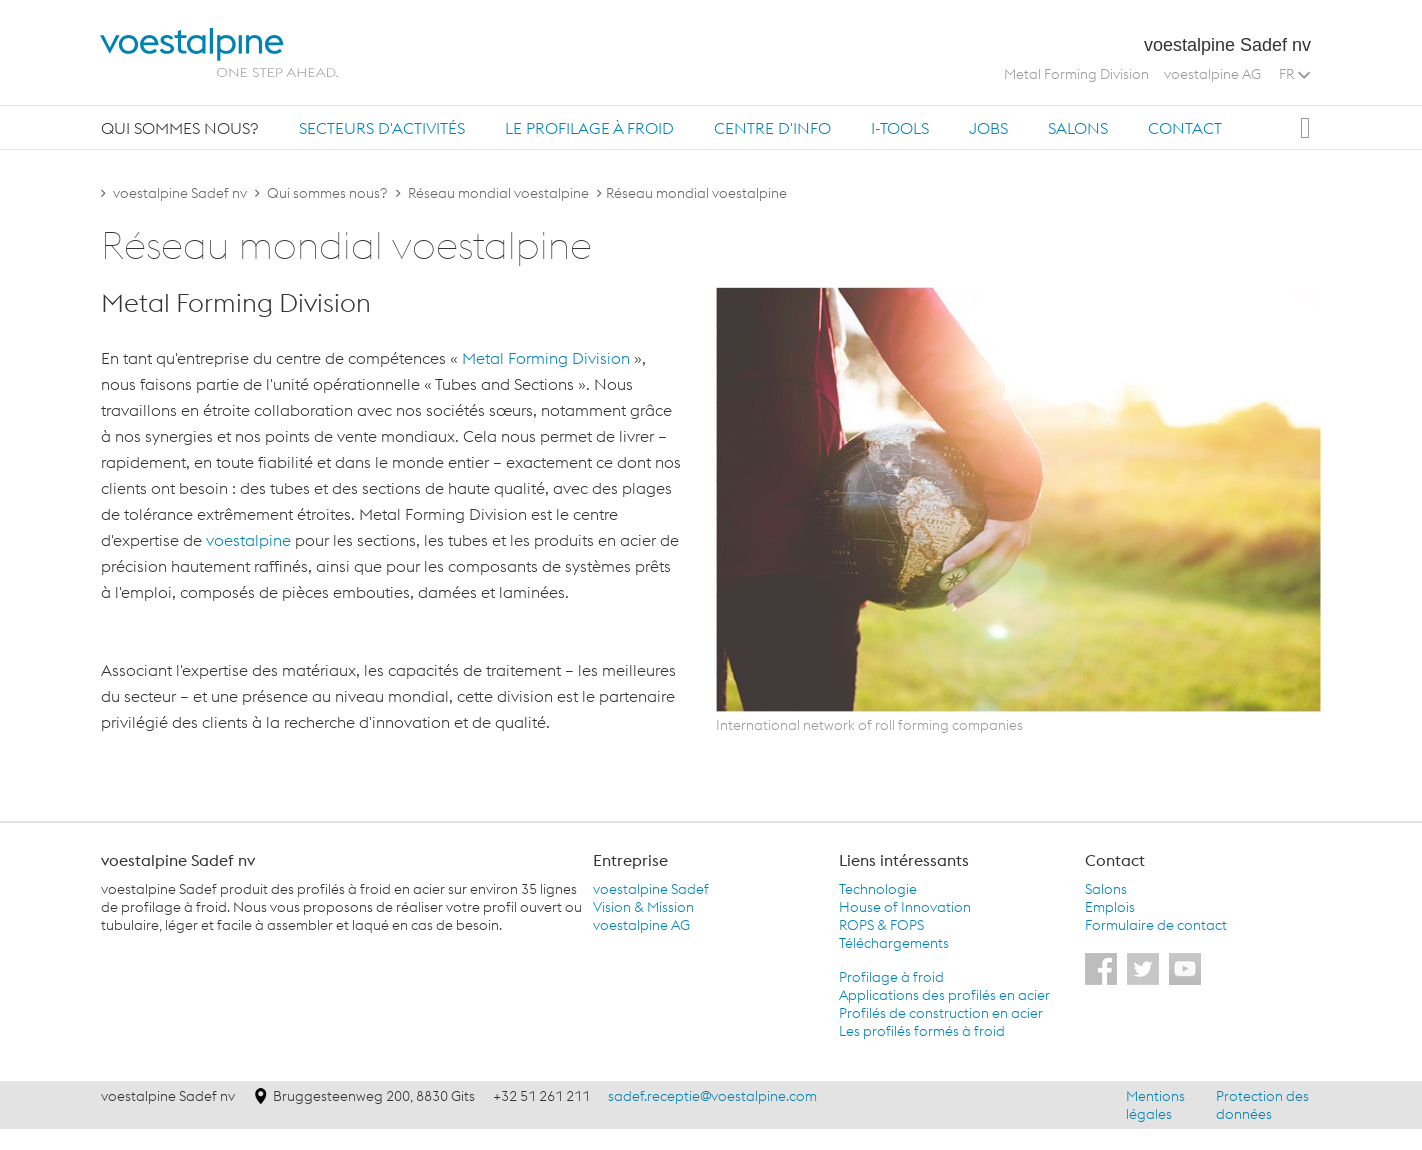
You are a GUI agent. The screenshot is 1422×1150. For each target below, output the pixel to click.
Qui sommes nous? (180, 128)
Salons (1078, 128)
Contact (1185, 128)
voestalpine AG (1212, 74)
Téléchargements (894, 943)
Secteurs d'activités (382, 128)
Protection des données (1262, 1105)
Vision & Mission (643, 907)
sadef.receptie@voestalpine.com (712, 1096)
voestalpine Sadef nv (180, 193)
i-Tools (900, 128)
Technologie (878, 889)
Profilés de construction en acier (941, 1013)
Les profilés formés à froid (922, 1031)
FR (1294, 74)
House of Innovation (905, 907)
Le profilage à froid (589, 128)
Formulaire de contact (1156, 925)
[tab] (180, 127)
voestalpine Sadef (651, 889)
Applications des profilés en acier (944, 995)
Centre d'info (772, 128)
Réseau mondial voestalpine (498, 193)
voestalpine (248, 540)
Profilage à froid (891, 977)
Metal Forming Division (1076, 74)
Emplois (1110, 907)
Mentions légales (1155, 1105)
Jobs (988, 128)
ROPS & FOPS (881, 925)
